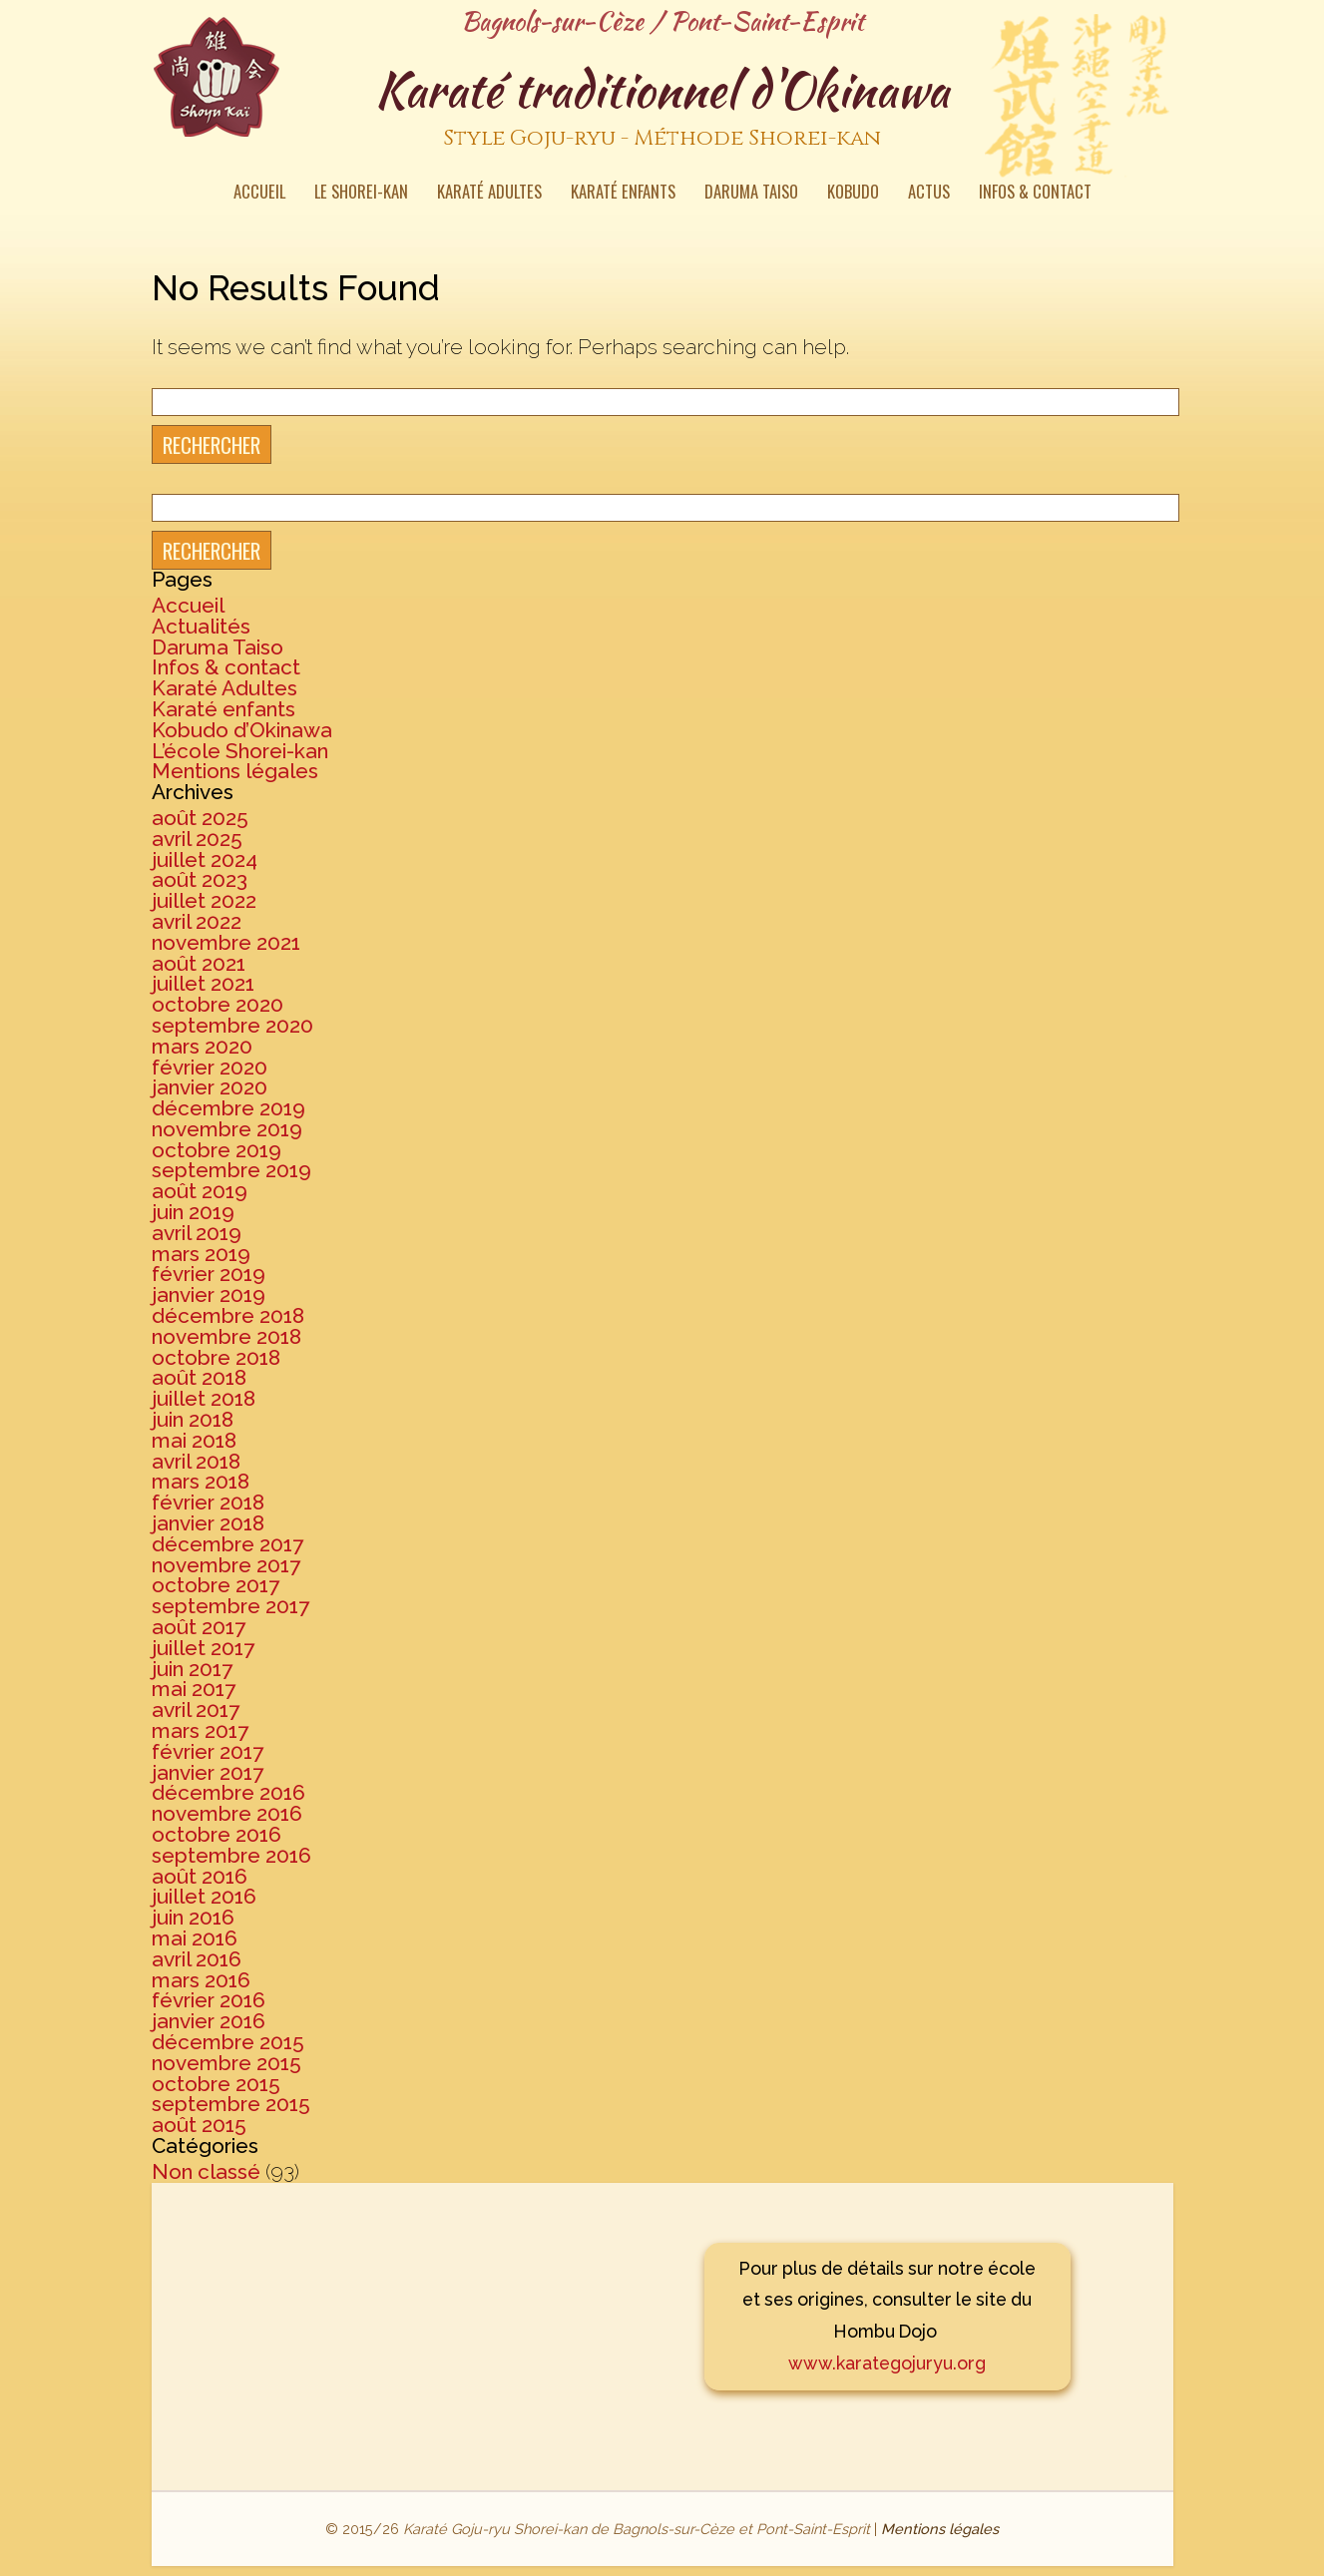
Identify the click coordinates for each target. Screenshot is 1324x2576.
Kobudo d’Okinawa (242, 729)
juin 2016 (193, 1917)
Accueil (259, 194)
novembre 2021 (226, 942)
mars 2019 (201, 1253)
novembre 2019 (227, 1128)
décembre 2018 (228, 1315)
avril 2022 (196, 921)
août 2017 (198, 1626)
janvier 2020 (209, 1086)
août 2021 (198, 963)
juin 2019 (193, 1211)
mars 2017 (200, 1730)
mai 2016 (194, 1938)
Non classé (206, 2171)
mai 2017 (193, 1688)
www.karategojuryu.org (887, 2363)
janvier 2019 (208, 1294)
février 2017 (207, 1751)
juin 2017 (192, 1668)
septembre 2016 (231, 1855)
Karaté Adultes (489, 194)
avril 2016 (196, 1958)
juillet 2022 (204, 900)
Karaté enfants (623, 194)
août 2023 (199, 879)
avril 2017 (195, 1709)
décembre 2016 (228, 1792)
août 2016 (199, 1876)
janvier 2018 (208, 1522)
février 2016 (208, 1999)
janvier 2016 (208, 2020)
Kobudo (853, 194)
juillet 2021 (203, 983)
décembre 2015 (228, 2041)
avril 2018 (196, 1461)
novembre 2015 (226, 2062)
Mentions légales (235, 770)
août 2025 (200, 817)
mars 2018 (200, 1481)
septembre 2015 (231, 2103)
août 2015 (199, 2124)
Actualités (201, 626)
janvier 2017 (207, 1772)
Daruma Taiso (751, 194)
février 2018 (208, 1502)
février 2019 (208, 1273)
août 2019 (199, 1190)
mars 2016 (201, 1979)
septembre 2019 (231, 1169)
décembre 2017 (227, 1543)
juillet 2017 (203, 1647)
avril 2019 (196, 1232)
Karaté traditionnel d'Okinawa (662, 109)
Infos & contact (1035, 194)
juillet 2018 (203, 1398)
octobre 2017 (215, 1584)
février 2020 (209, 1067)
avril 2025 (197, 838)
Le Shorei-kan (361, 194)
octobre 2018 (216, 1357)
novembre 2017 (226, 1564)
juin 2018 (192, 1419)
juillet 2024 (204, 859)
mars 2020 (202, 1046)
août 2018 (199, 1377)
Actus (929, 194)
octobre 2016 (216, 1834)
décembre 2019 (228, 1107)
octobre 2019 (216, 1149)
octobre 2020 (217, 1004)
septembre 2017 (230, 1605)
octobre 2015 (216, 2083)
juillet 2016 (204, 1896)
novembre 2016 (227, 1813)
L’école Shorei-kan (240, 750)
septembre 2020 (232, 1025)
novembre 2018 (226, 1336)
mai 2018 (194, 1440)
